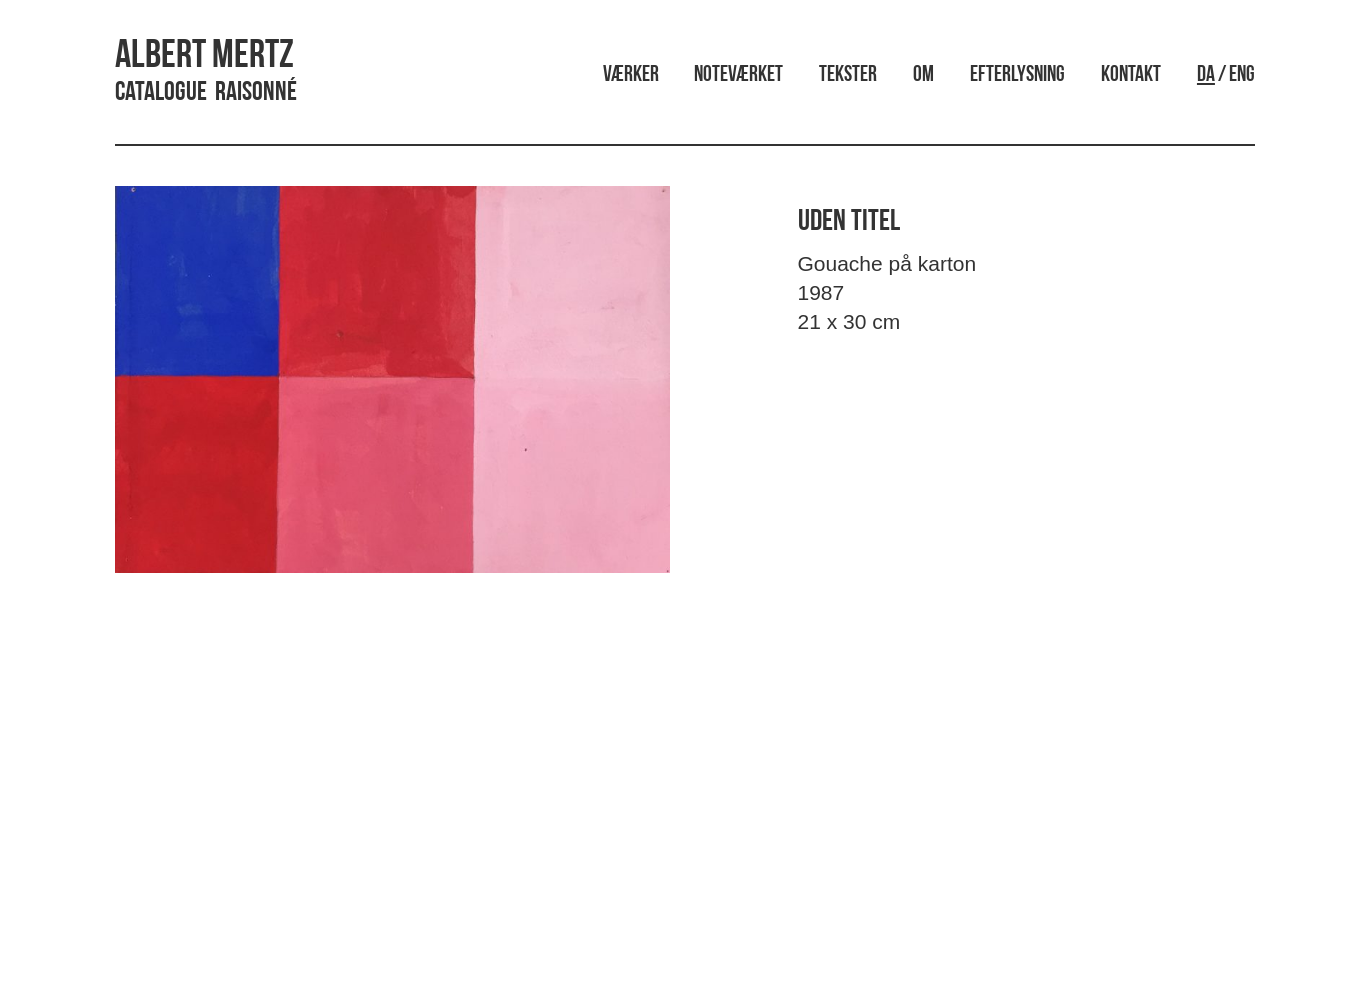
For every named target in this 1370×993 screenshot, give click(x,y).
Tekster (848, 75)
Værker (631, 75)
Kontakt (1131, 75)
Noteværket (738, 75)
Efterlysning (1017, 75)
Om (923, 75)
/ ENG (1226, 75)
